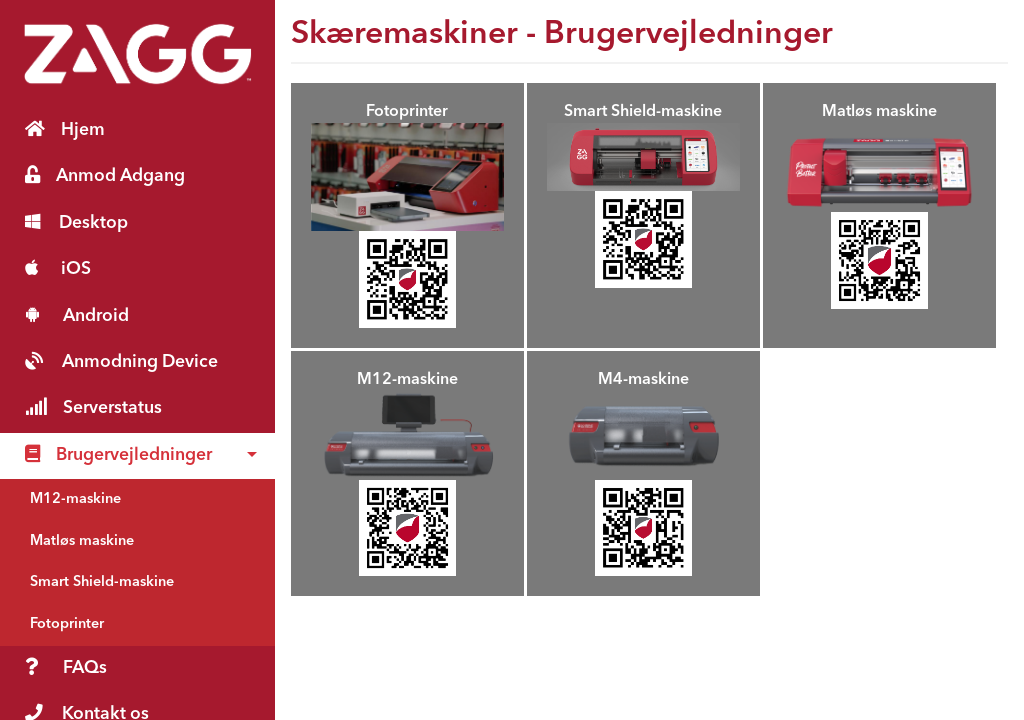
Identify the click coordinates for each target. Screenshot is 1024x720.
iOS (58, 268)
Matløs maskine (82, 541)
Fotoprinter (67, 624)
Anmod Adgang (105, 175)
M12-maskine (75, 499)
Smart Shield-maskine (102, 582)
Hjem (65, 129)
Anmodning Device (121, 361)
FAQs (66, 667)
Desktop (76, 222)
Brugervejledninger (118, 454)
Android (77, 315)
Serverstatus (93, 407)
